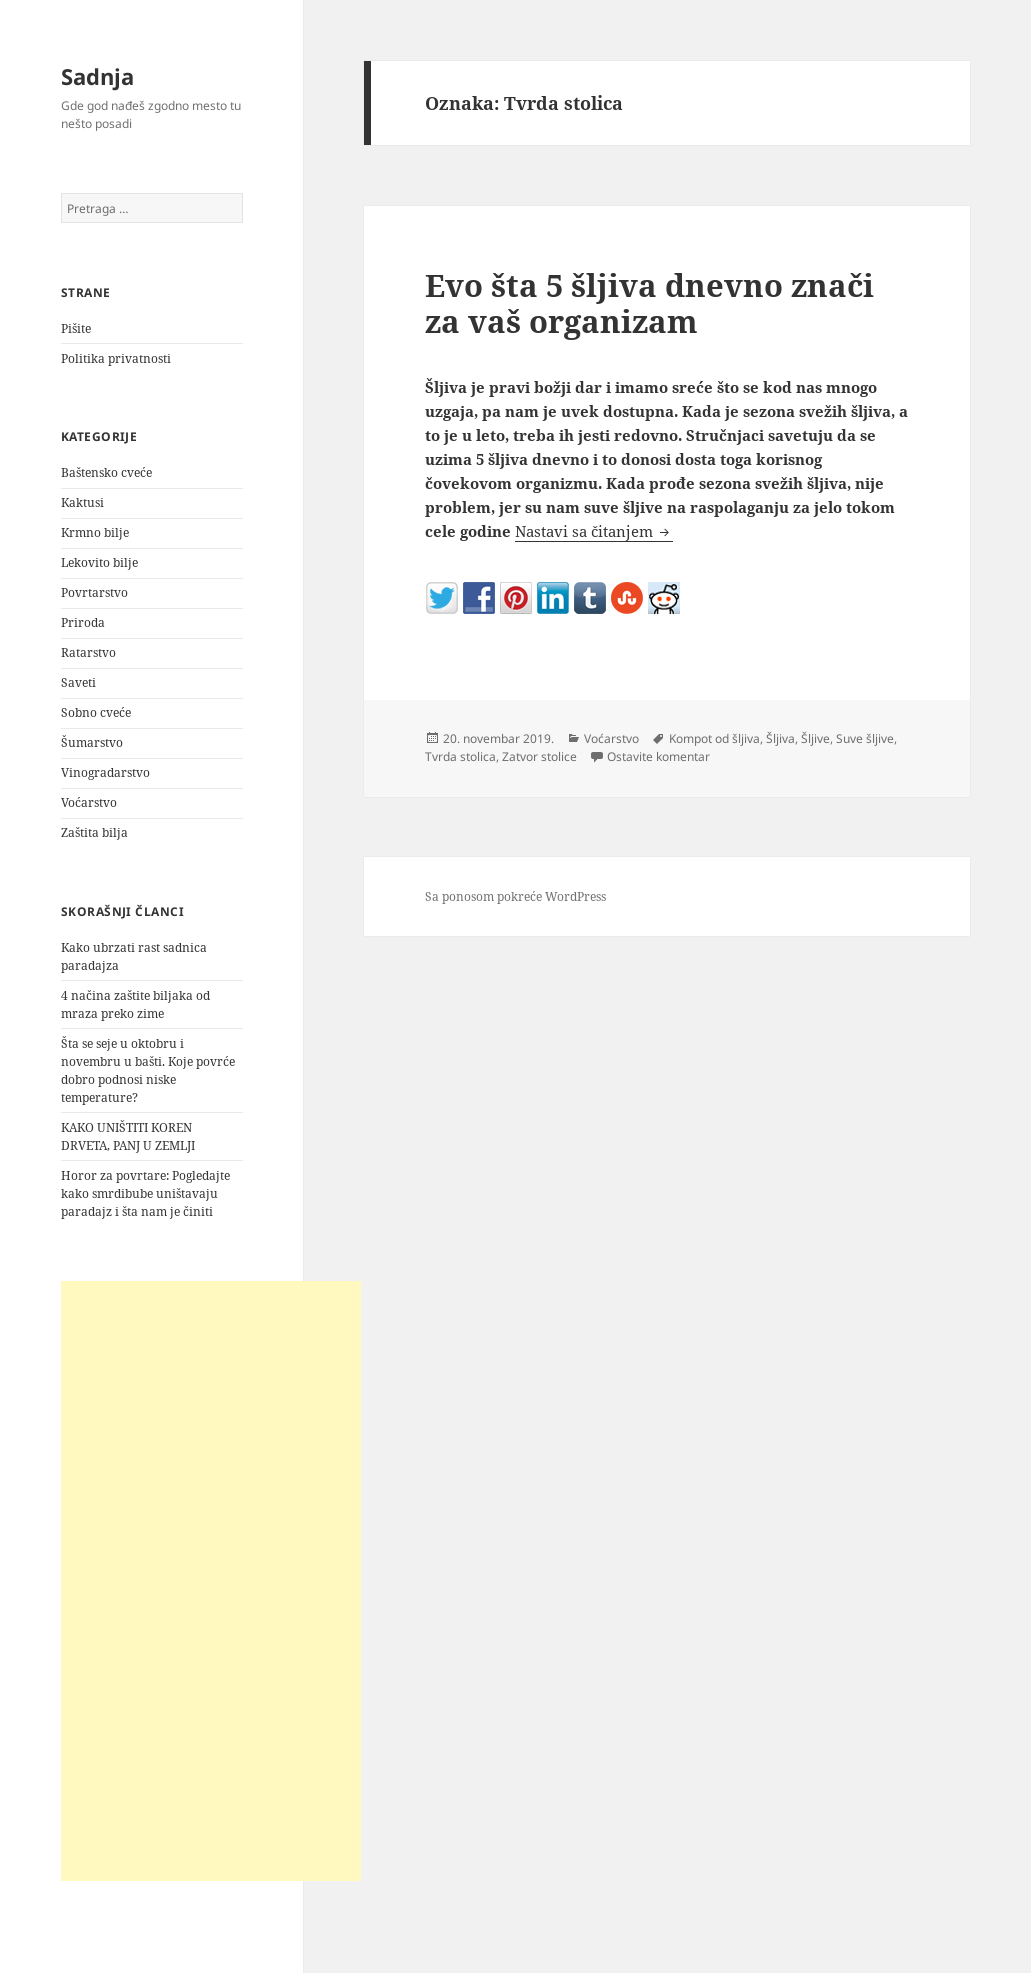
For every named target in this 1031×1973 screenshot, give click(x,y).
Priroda (83, 622)
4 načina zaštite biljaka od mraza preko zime (135, 1004)
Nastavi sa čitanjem (594, 531)
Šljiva (780, 738)
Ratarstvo (88, 652)
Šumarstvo (92, 742)
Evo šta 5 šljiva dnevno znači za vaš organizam (649, 303)
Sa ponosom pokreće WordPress (515, 896)
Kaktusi (82, 502)
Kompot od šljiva (714, 738)
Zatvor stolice (539, 756)
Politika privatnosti (116, 358)
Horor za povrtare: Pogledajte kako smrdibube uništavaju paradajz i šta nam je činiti (145, 1193)
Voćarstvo (89, 802)
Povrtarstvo (94, 592)
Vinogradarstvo (105, 772)
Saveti (78, 682)
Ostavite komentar (658, 756)
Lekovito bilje (99, 562)
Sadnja (97, 76)
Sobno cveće (96, 712)
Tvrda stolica (460, 756)
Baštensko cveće (106, 472)
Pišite (76, 328)
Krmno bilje (95, 532)
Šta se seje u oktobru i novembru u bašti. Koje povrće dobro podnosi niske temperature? (148, 1070)
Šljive (815, 738)
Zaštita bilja (94, 832)
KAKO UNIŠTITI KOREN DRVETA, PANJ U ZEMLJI (128, 1136)
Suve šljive (865, 738)
